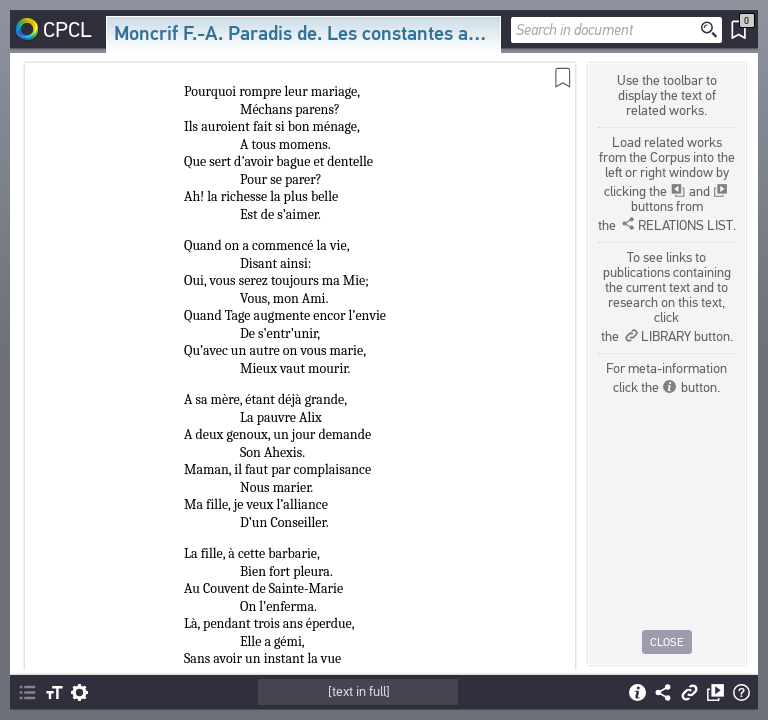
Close (667, 642)
